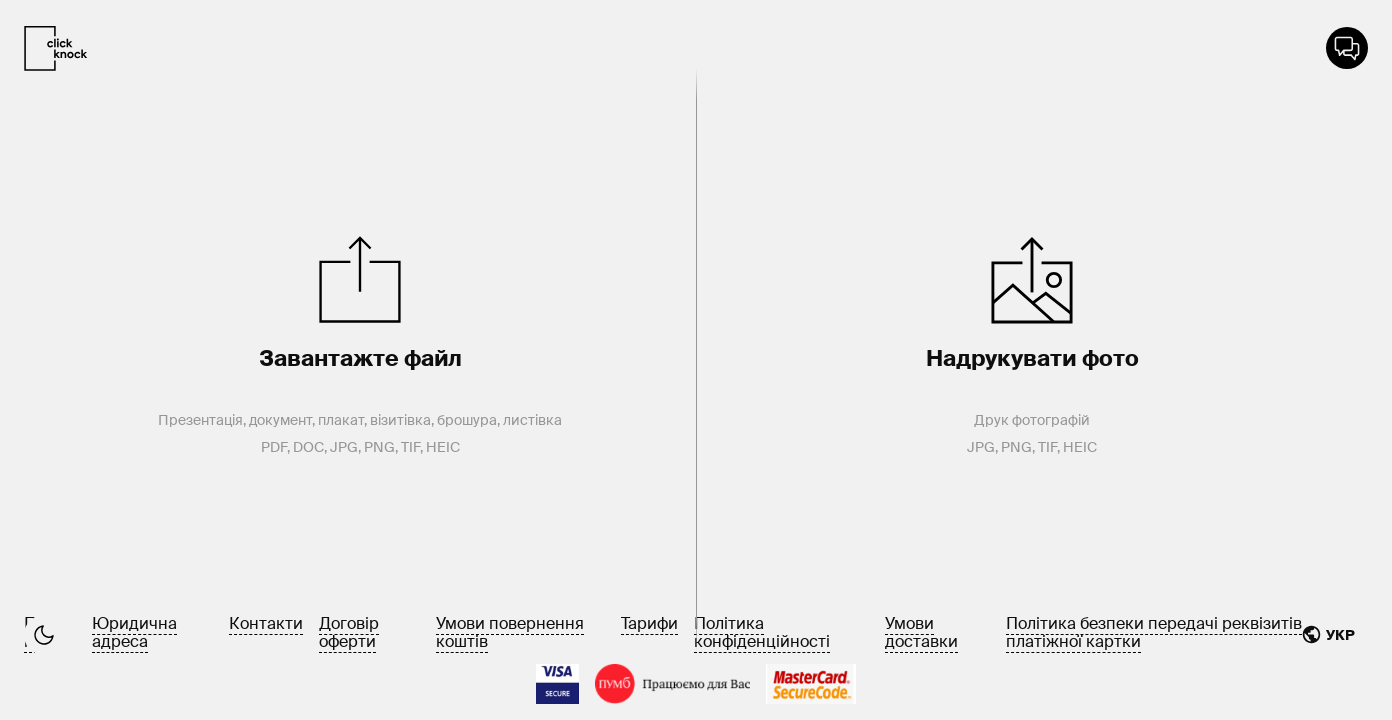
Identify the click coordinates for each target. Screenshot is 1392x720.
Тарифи (649, 623)
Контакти (266, 623)
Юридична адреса (134, 632)
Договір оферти (349, 632)
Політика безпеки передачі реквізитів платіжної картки (1154, 632)
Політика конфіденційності (762, 632)
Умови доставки (921, 632)
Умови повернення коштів (510, 632)
